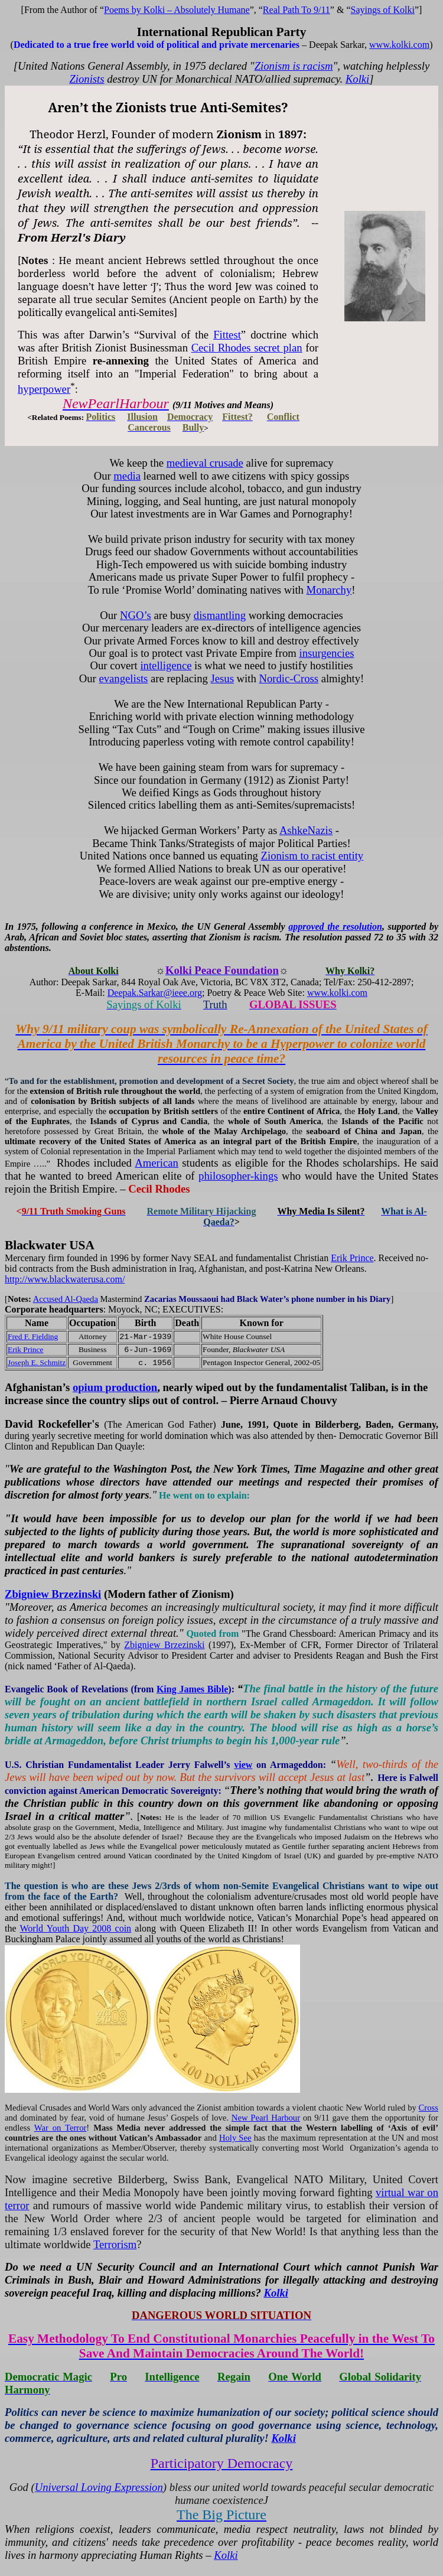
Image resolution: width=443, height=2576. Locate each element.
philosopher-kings (238, 1176)
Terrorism (114, 2244)
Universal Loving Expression (99, 2487)
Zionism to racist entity (312, 855)
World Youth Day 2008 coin (76, 1928)
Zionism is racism (294, 66)
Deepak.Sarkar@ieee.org (155, 993)
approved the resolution (335, 926)
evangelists (123, 678)
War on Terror (60, 2127)
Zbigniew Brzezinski (53, 1594)
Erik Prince (352, 1258)
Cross (428, 2107)
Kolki (357, 79)
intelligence (165, 665)
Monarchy (329, 590)
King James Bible (192, 1689)
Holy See (235, 2137)
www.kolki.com (399, 45)
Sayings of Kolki (383, 10)
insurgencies (326, 653)
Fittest (227, 334)
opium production (115, 1387)
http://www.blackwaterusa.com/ (65, 1279)
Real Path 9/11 (296, 10)
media (127, 476)
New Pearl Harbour (266, 2117)
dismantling (220, 615)
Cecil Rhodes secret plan (246, 347)
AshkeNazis (306, 830)
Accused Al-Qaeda (65, 1299)
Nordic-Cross (288, 678)
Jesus (222, 678)
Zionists (86, 79)
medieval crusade (205, 463)
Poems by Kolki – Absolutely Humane (177, 10)
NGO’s (135, 615)
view (243, 1765)
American (156, 1163)
